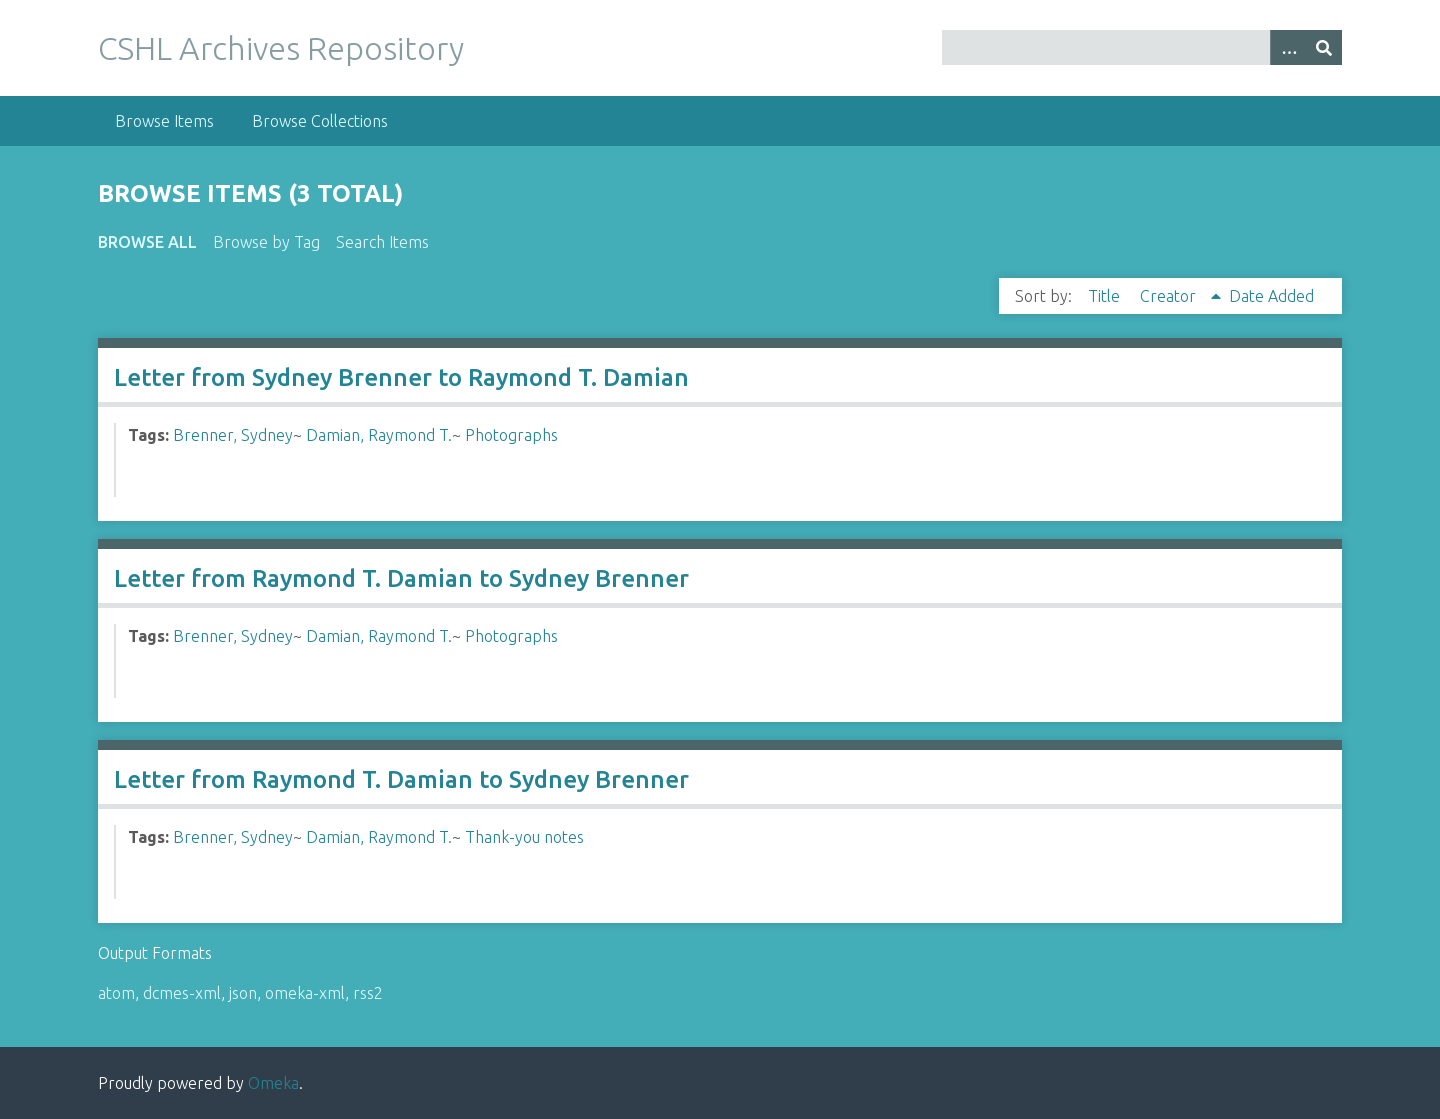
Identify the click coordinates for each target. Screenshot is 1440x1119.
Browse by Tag (266, 242)
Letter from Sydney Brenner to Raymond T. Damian (401, 377)
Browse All (147, 242)
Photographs (511, 435)
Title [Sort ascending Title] (1106, 296)
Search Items (382, 242)
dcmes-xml (182, 993)
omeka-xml (305, 993)
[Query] (1142, 47)
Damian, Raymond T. (379, 435)
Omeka (273, 1083)
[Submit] (1324, 47)
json (243, 993)
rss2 (368, 993)
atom (116, 993)
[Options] (1288, 47)
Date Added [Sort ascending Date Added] (1271, 296)
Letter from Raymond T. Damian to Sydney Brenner (401, 578)
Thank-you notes (524, 837)
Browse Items (164, 121)
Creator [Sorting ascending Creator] (1170, 296)
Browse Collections (320, 121)
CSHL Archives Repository (281, 48)
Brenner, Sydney (233, 435)
